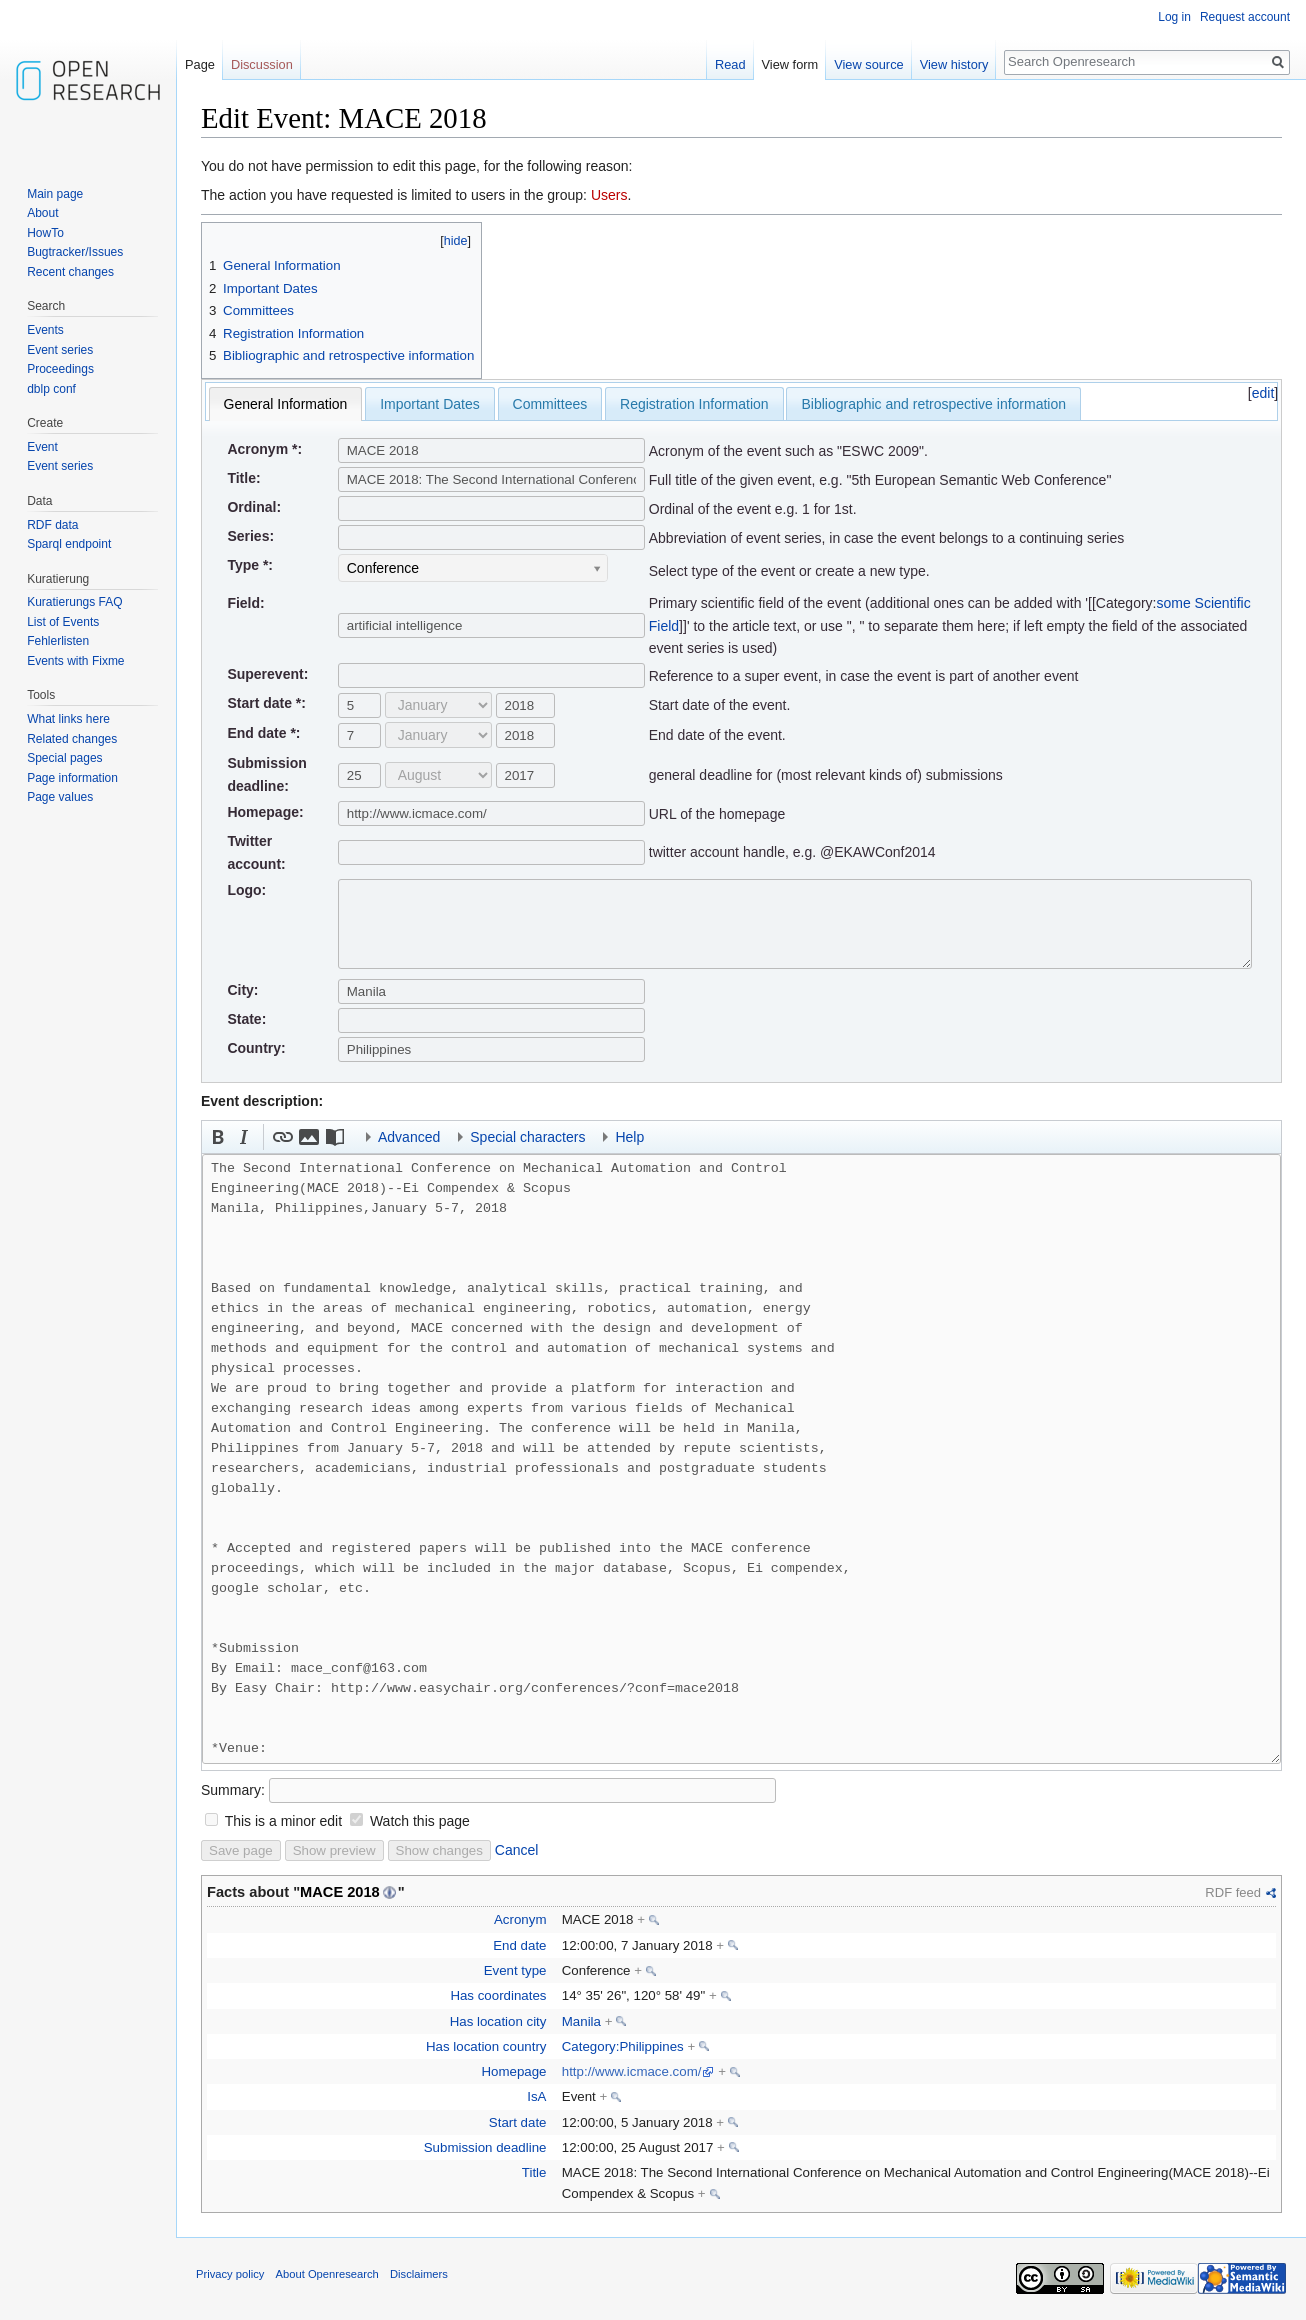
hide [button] (456, 241)
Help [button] (629, 1137)
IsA (536, 2096)
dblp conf (51, 389)
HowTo (45, 233)
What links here (68, 719)
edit (1263, 393)
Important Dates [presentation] (430, 404)
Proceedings (60, 369)
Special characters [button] (527, 1137)
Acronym (520, 1919)
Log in (1174, 17)
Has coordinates (498, 1995)
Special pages (64, 758)
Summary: (233, 1790)
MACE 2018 (340, 1892)
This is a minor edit (283, 1821)
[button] (218, 1137)
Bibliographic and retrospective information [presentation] (933, 404)
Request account (1245, 17)
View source (868, 64)
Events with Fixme (75, 661)
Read (730, 64)
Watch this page (420, 1821)
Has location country (486, 2046)
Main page (55, 194)
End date (519, 1945)
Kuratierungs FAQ (74, 602)
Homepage (513, 2071)
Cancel (517, 1850)
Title (534, 2172)
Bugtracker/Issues (75, 252)
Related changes (72, 739)
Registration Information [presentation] (694, 404)
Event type (515, 1970)
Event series (60, 350)
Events (45, 330)
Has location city (498, 2021)
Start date (518, 2122)
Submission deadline (485, 2147)
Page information (72, 778)
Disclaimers (419, 2274)
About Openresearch (327, 2274)
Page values (60, 797)
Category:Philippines (623, 2046)
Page (200, 64)
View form (790, 64)
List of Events (63, 622)
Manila (581, 2021)
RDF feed (1233, 1892)
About (42, 213)
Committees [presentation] (550, 404)
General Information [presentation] (286, 404)
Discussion (262, 64)
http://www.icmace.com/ (632, 2071)
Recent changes (70, 272)
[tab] (286, 404)
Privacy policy (230, 2274)
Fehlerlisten (58, 641)
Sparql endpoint (69, 544)
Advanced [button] (409, 1137)
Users (609, 195)
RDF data (52, 525)
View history (954, 64)
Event (42, 447)
